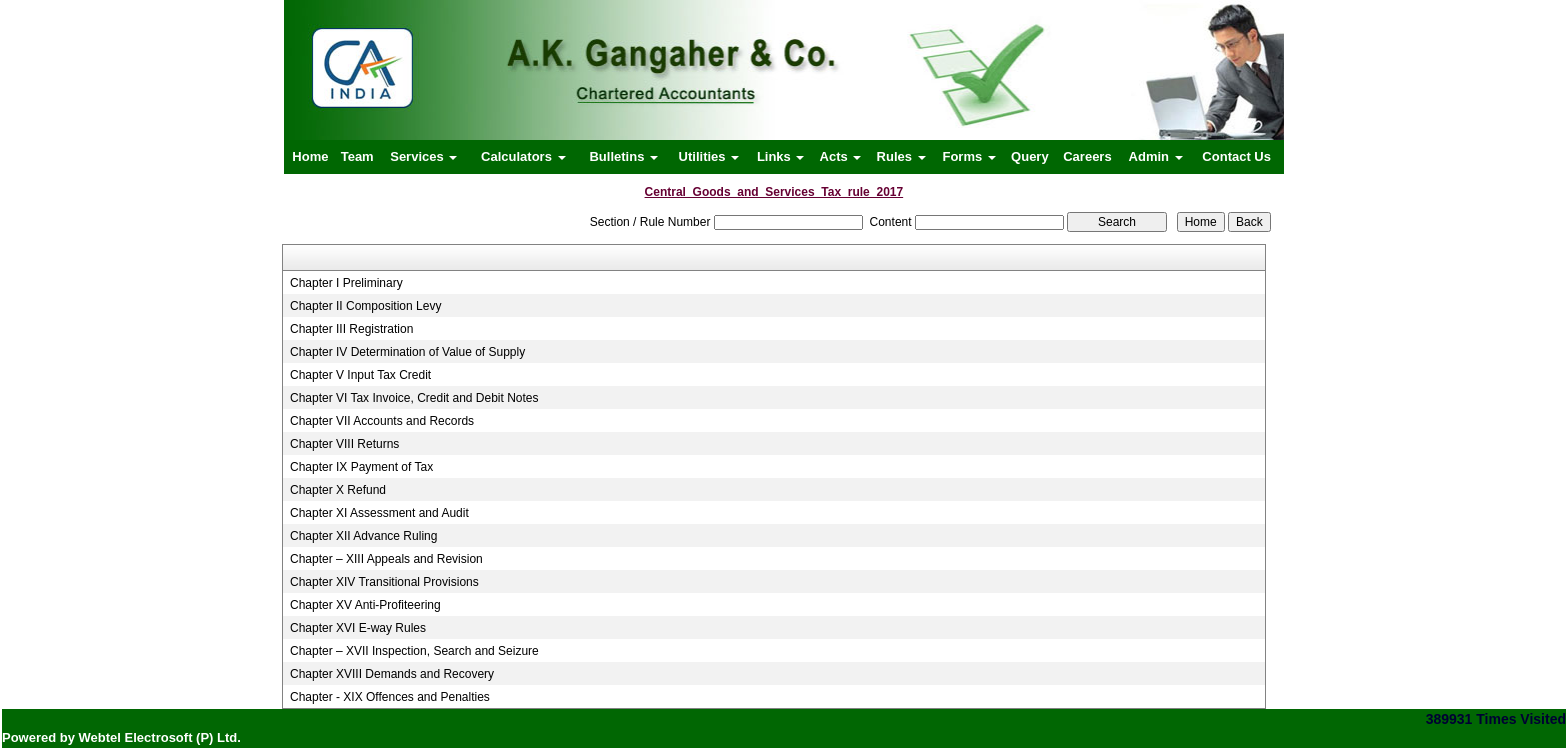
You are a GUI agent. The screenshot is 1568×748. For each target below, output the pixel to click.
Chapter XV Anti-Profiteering (365, 605)
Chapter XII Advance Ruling (363, 536)
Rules (901, 156)
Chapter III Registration (351, 329)
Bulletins (623, 156)
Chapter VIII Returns (344, 444)
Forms (968, 156)
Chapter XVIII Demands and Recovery (392, 674)
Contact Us (1236, 156)
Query (1030, 156)
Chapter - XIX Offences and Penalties (390, 697)
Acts (841, 156)
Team (357, 156)
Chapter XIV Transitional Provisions (384, 582)
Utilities (709, 156)
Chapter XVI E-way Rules (358, 628)
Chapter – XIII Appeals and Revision (386, 559)
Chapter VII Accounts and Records (382, 421)
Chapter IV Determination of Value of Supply (407, 352)
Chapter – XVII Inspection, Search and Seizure (414, 651)
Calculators (523, 156)
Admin (1156, 156)
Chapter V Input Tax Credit (360, 375)
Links (781, 156)
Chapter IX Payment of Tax (361, 467)
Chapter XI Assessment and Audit (379, 513)
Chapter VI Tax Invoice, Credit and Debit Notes (414, 398)
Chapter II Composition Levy (365, 306)
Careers (1087, 156)
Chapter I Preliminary (346, 283)
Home (310, 156)
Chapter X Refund (338, 490)
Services (423, 156)
